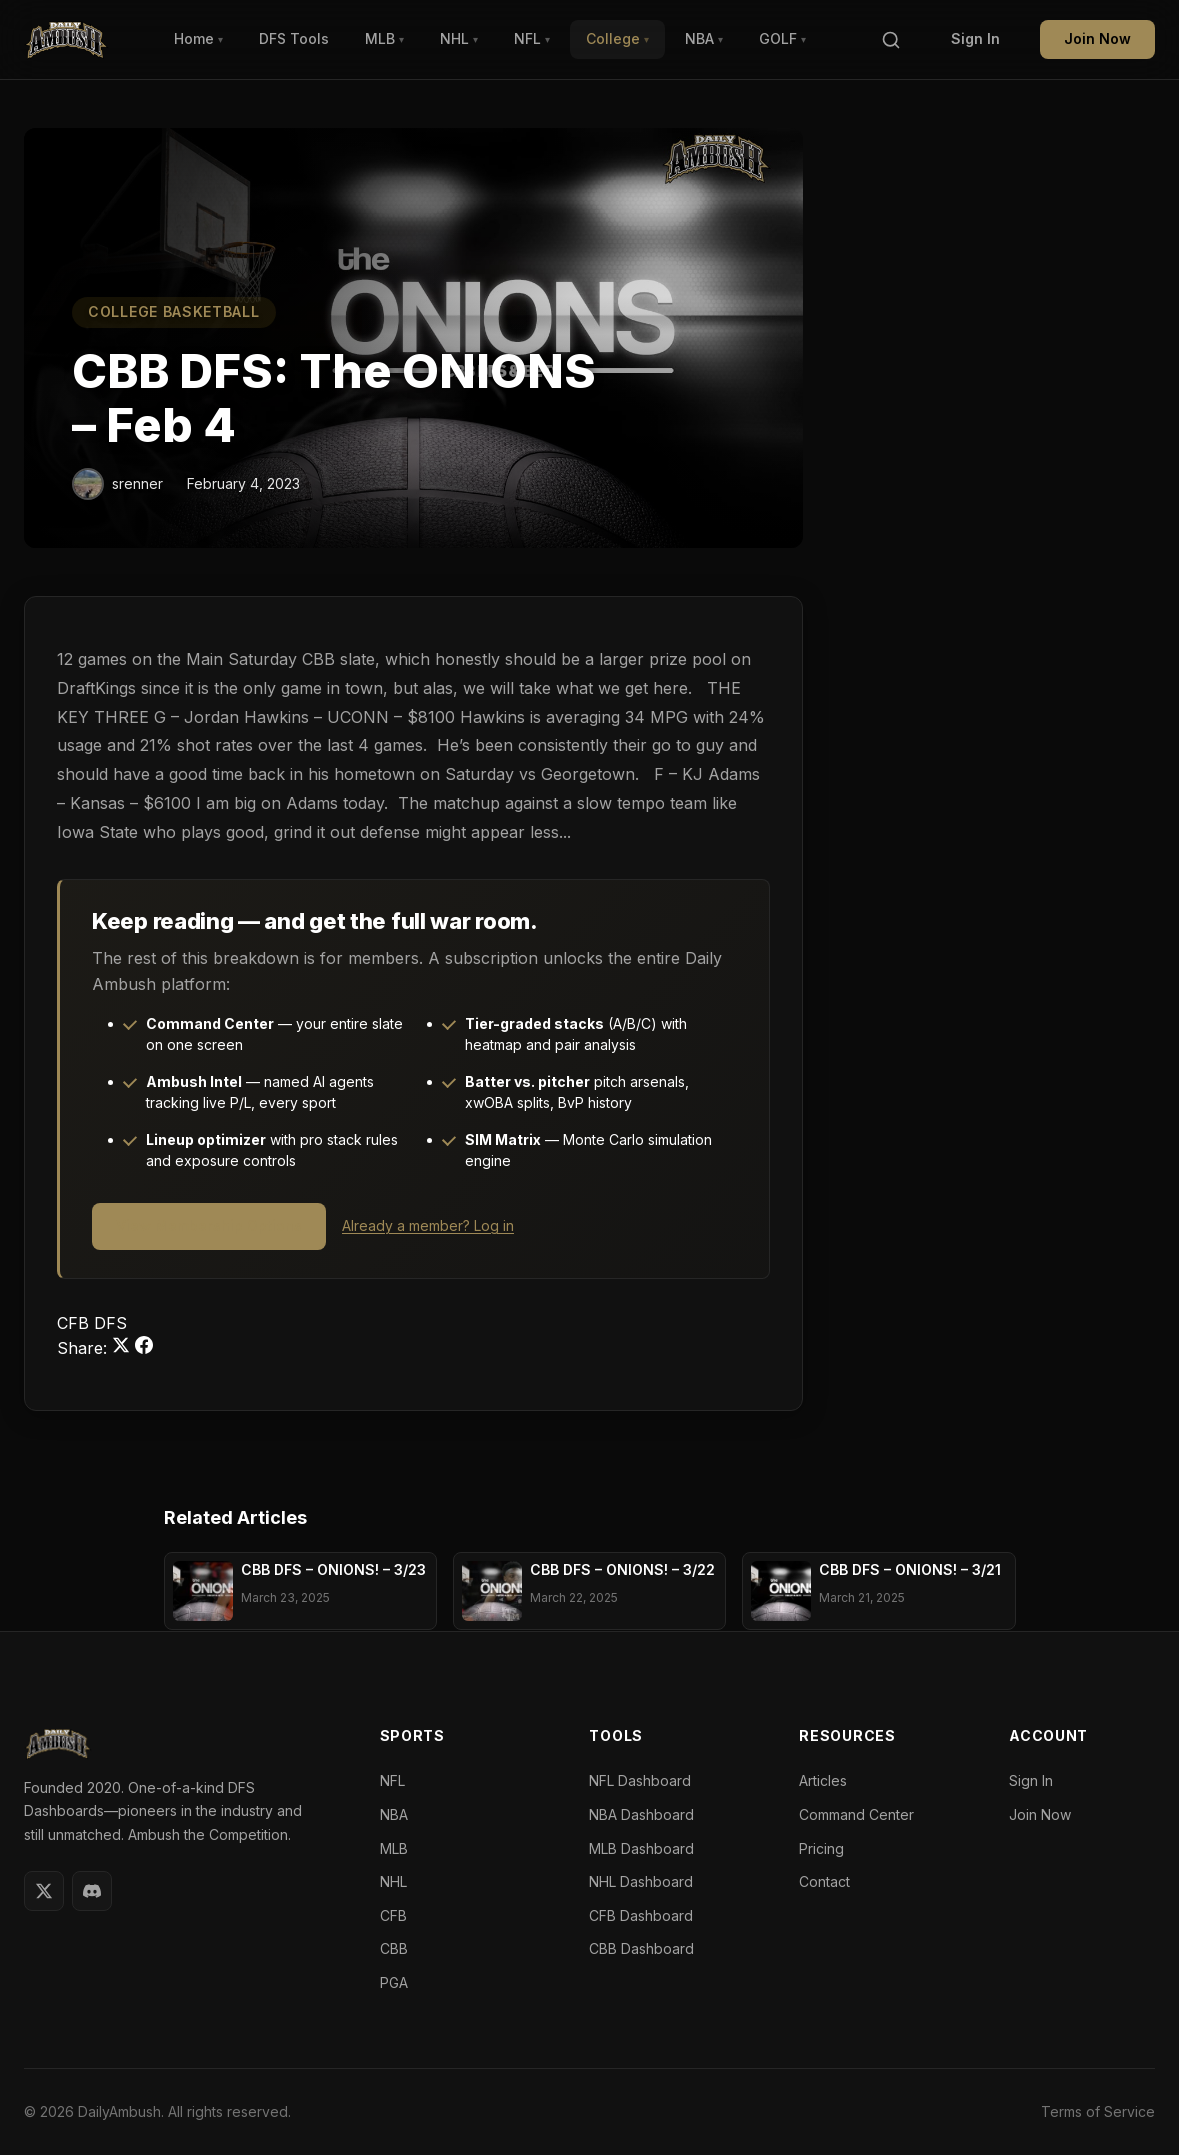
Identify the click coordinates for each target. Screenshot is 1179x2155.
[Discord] (92, 1891)
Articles (823, 1780)
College (617, 38)
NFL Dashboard (640, 1780)
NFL (532, 38)
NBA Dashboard (641, 1814)
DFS (110, 1323)
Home (198, 38)
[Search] (891, 40)
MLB (384, 38)
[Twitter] (44, 1891)
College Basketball (174, 311)
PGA (394, 1982)
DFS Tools (294, 38)
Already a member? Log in (428, 1225)
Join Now (1097, 38)
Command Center (856, 1814)
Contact (824, 1881)
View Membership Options (209, 1225)
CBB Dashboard (641, 1948)
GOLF (782, 38)
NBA (704, 38)
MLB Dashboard (641, 1848)
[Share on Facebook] (144, 1348)
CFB (75, 1323)
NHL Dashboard (641, 1881)
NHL (459, 38)
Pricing (821, 1848)
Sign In (975, 38)
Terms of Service (1098, 2111)
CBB (394, 1948)
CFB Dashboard (641, 1915)
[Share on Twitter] (123, 1348)
